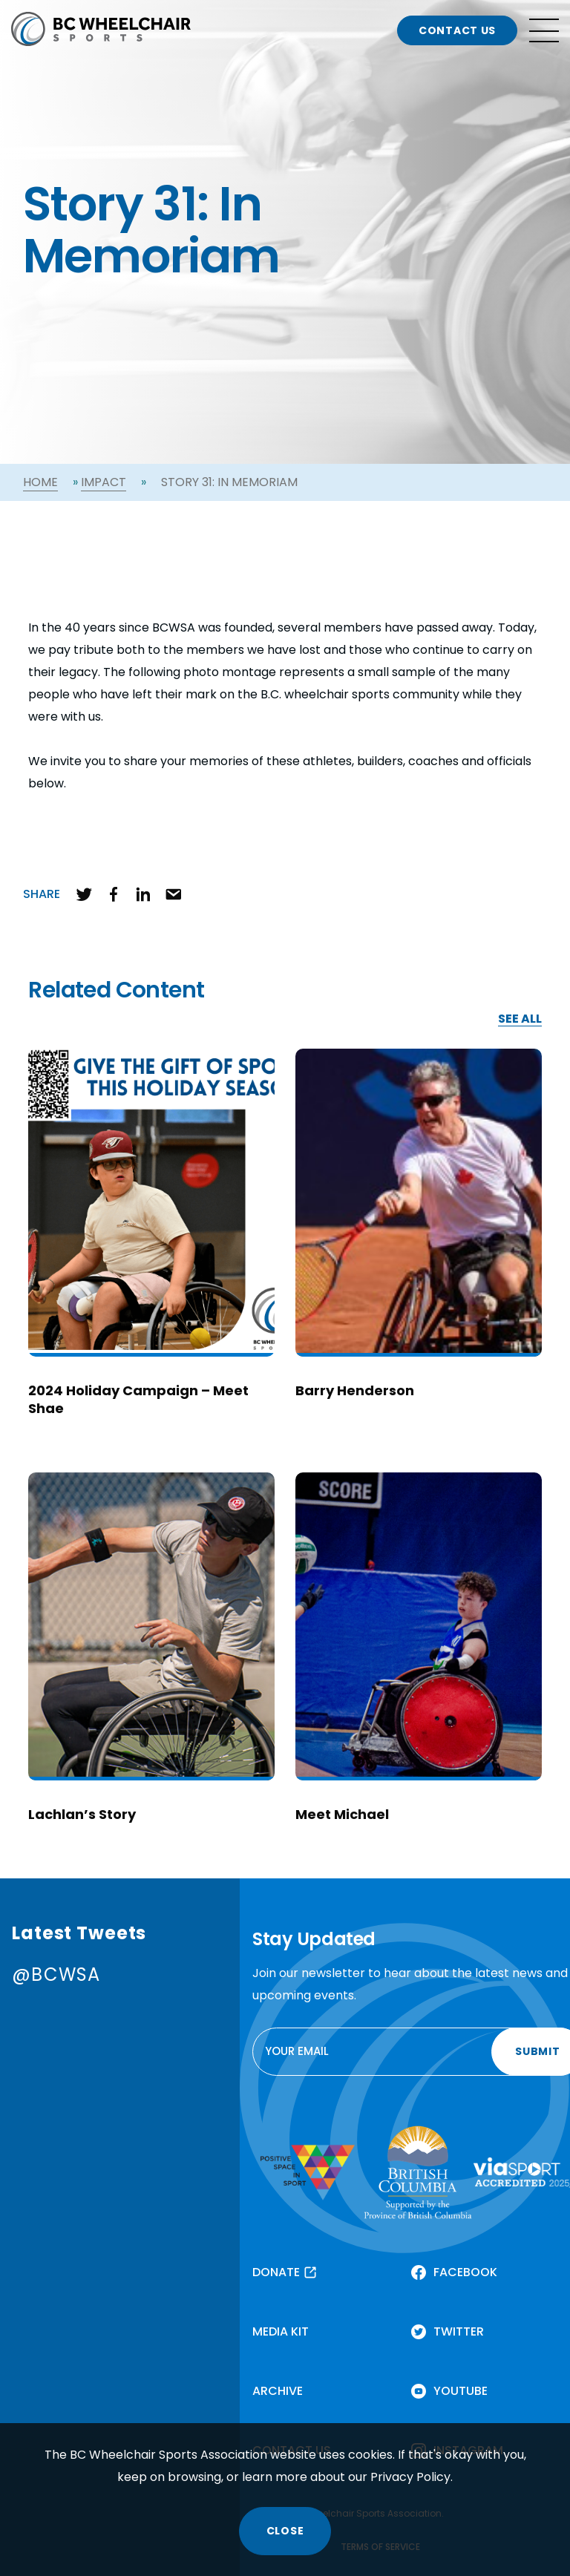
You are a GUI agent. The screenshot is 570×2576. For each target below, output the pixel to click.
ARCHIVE (277, 2390)
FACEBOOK (465, 2272)
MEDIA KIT (280, 2331)
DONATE (276, 2272)
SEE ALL (520, 1019)
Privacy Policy (410, 2476)
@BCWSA (56, 1974)
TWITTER (458, 2331)
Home (40, 482)
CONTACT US (457, 30)
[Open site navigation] (544, 30)
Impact (103, 482)
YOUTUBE (460, 2390)
